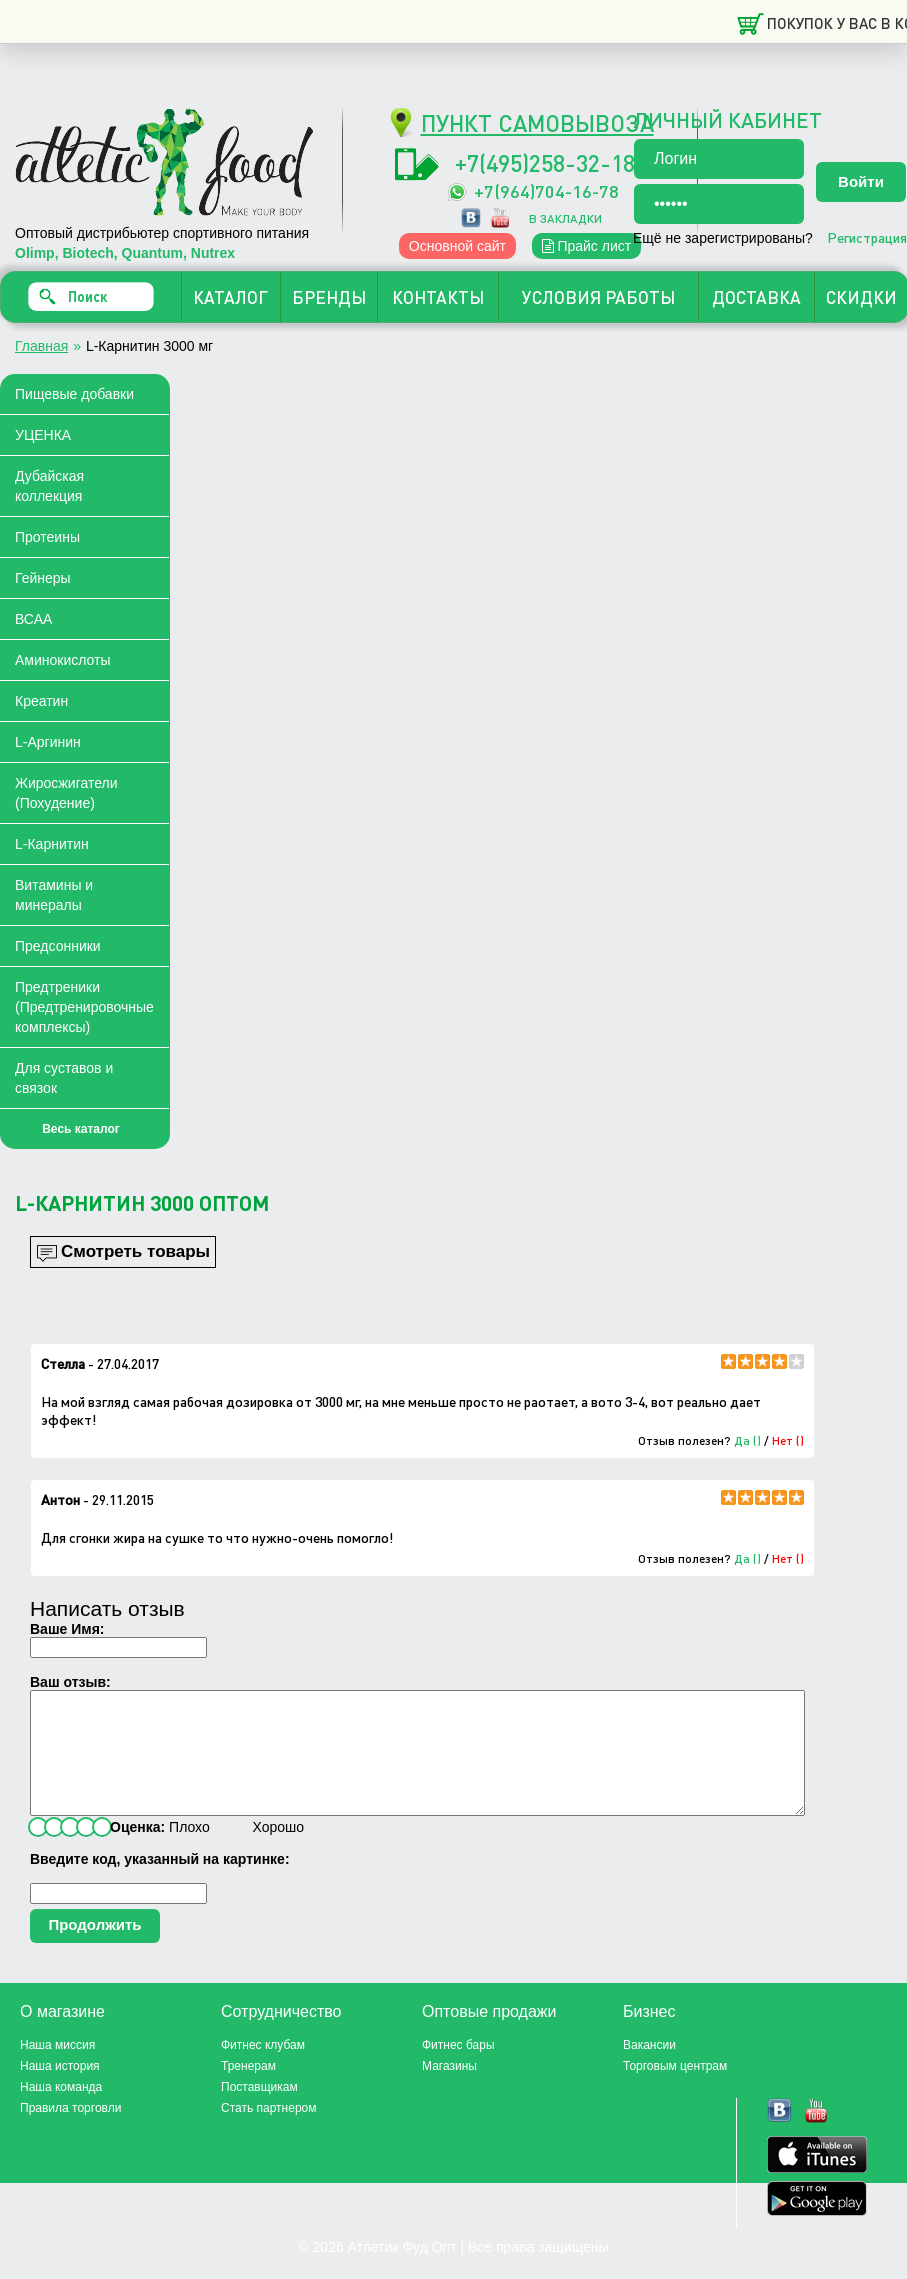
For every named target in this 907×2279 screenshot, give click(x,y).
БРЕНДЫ (329, 297)
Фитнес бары (458, 2069)
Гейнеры (43, 578)
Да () (747, 1440)
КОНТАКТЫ (438, 297)
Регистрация (867, 237)
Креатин (41, 701)
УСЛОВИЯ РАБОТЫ (598, 297)
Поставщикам (259, 2111)
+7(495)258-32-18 (545, 162)
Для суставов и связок (64, 1078)
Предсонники (58, 946)
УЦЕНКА (43, 435)
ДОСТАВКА (756, 297)
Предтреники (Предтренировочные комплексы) (84, 1007)
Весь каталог (81, 1129)
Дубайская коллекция (49, 486)
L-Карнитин (52, 844)
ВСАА (33, 619)
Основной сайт (457, 246)
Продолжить (94, 1948)
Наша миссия (57, 2069)
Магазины (449, 2090)
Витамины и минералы (54, 895)
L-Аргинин (48, 742)
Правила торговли (70, 2132)
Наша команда (61, 2111)
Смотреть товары (135, 1251)
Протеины (47, 537)
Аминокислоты (63, 660)
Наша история (60, 2090)
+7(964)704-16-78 (546, 190)
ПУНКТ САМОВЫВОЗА (537, 122)
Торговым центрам (675, 2090)
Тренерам (248, 2090)
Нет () (788, 1440)
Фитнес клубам (263, 2069)
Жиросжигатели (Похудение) (66, 793)
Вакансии (649, 2069)
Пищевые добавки (74, 394)
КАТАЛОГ (230, 297)
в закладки (565, 218)
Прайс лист (587, 246)
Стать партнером (269, 2132)
